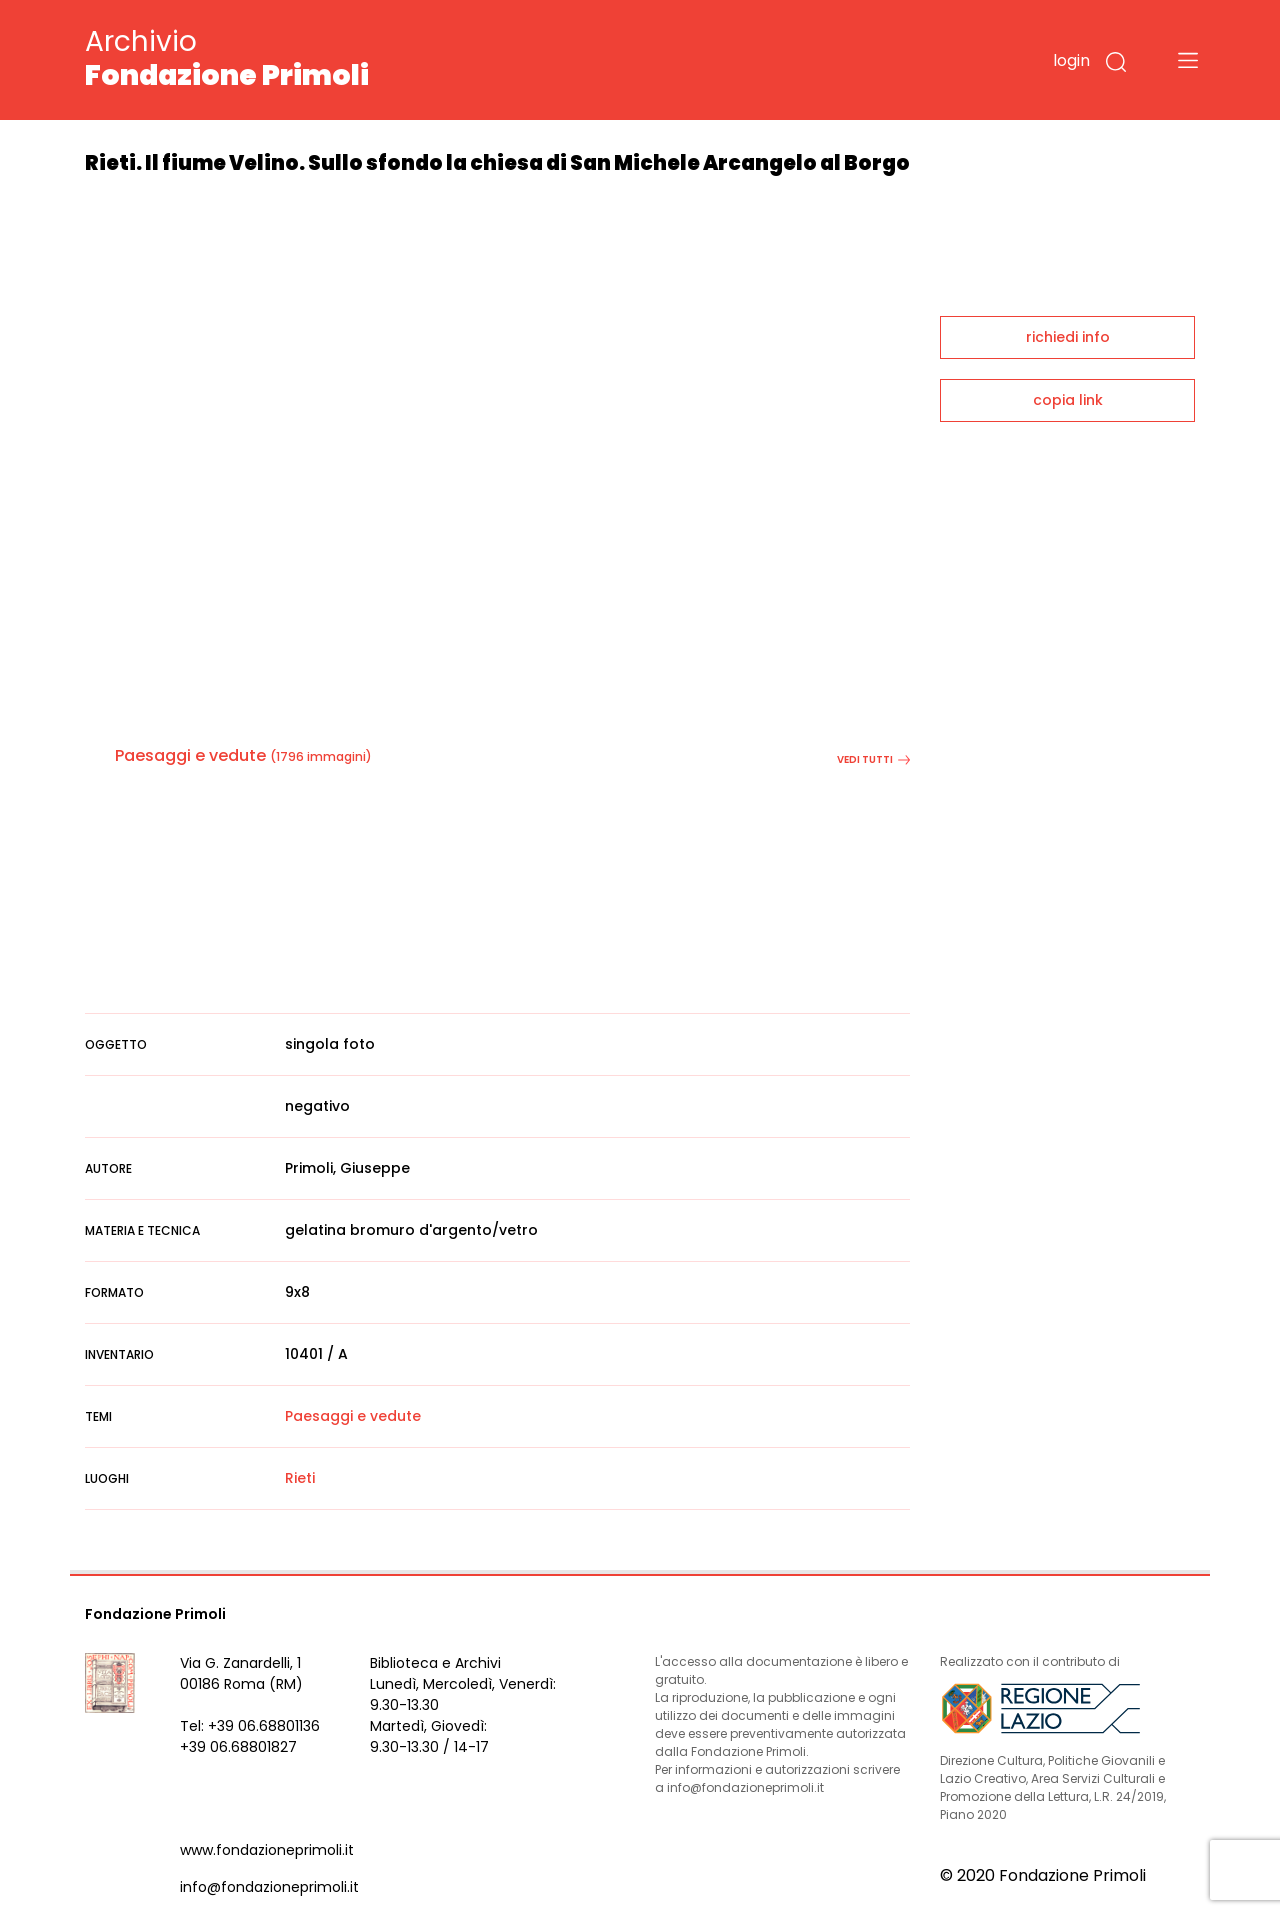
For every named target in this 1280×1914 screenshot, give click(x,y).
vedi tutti (873, 759)
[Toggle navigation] (1188, 60)
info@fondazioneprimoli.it (269, 1887)
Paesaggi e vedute (190, 755)
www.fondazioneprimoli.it (267, 1850)
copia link (1068, 400)
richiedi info (1068, 337)
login (1071, 60)
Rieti (300, 1478)
